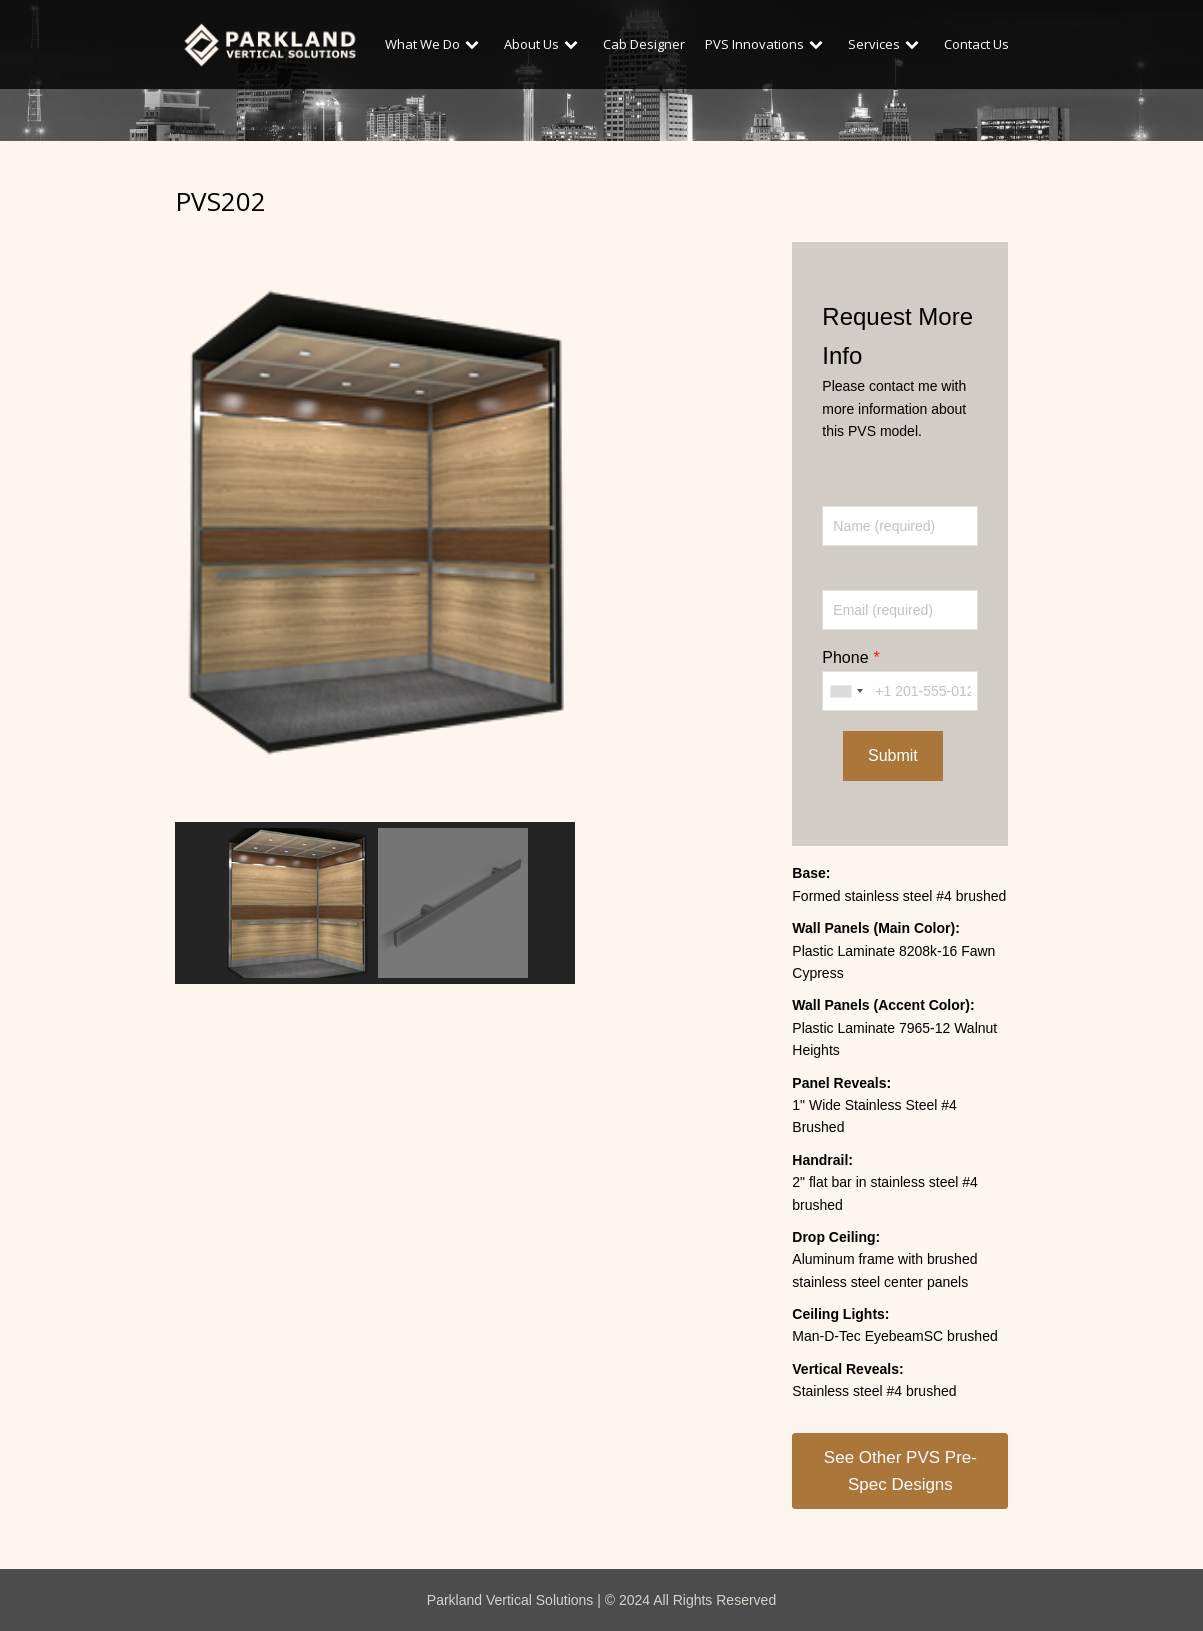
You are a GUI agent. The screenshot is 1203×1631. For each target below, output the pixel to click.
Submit (893, 755)
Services (886, 44)
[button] (297, 903)
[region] (375, 603)
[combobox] (846, 691)
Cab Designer (644, 44)
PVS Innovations (766, 44)
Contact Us (976, 44)
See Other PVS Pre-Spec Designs (900, 1471)
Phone (845, 657)
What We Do (434, 44)
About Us (543, 44)
